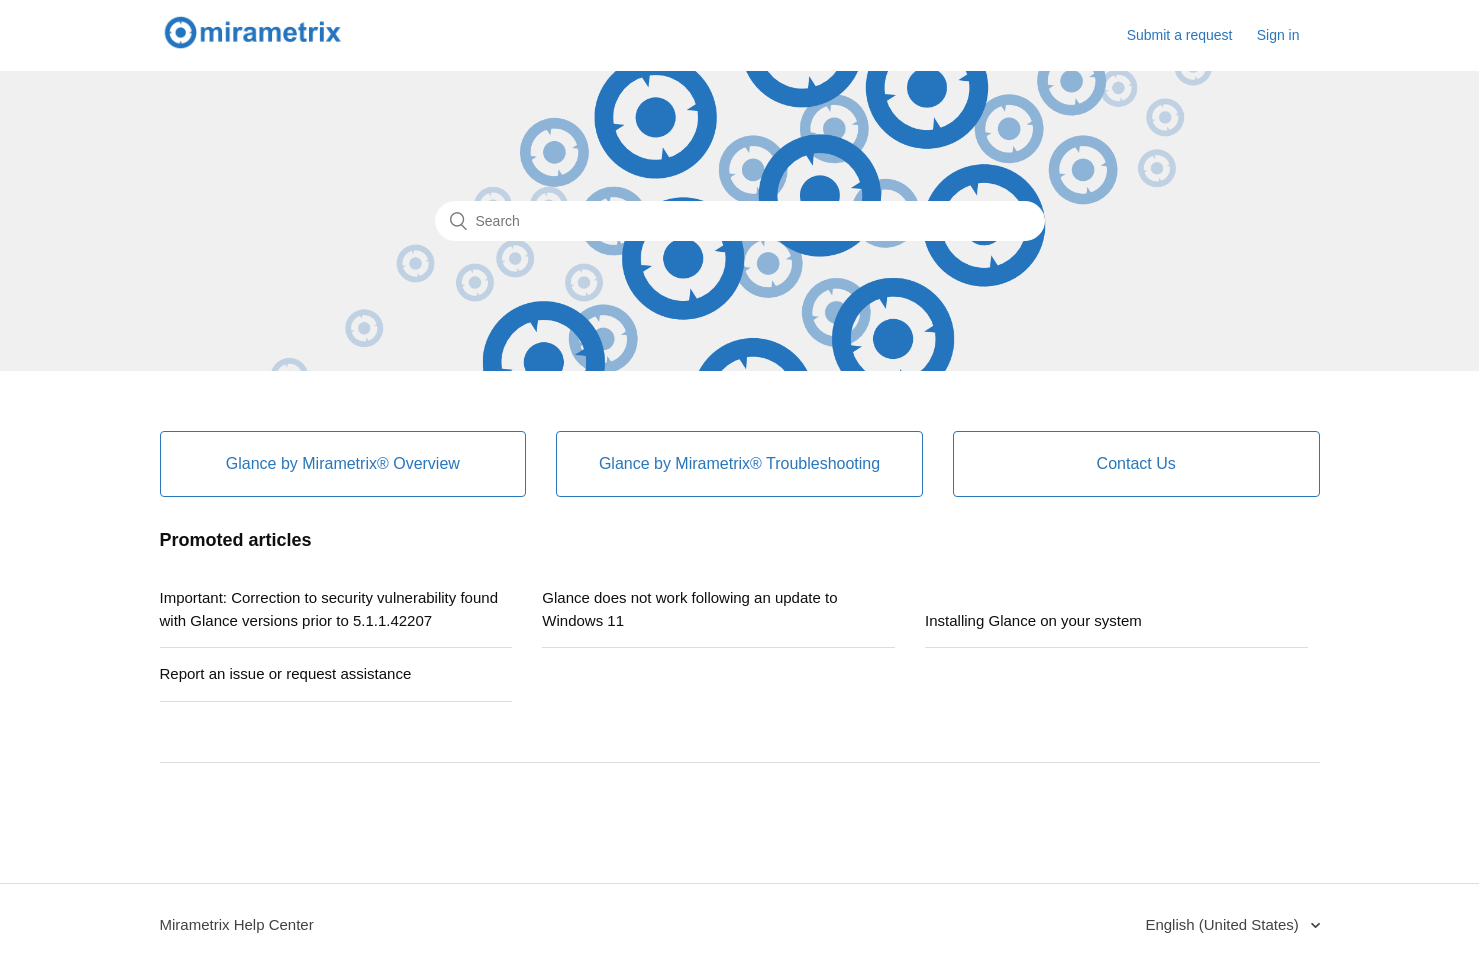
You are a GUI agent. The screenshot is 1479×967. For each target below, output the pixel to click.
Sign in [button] (1278, 35)
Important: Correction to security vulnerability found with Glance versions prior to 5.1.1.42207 (329, 609)
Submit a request (1180, 35)
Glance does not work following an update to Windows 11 (689, 609)
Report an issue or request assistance (286, 673)
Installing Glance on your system (1033, 620)
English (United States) (1224, 924)
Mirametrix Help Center (237, 924)
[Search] (740, 221)
